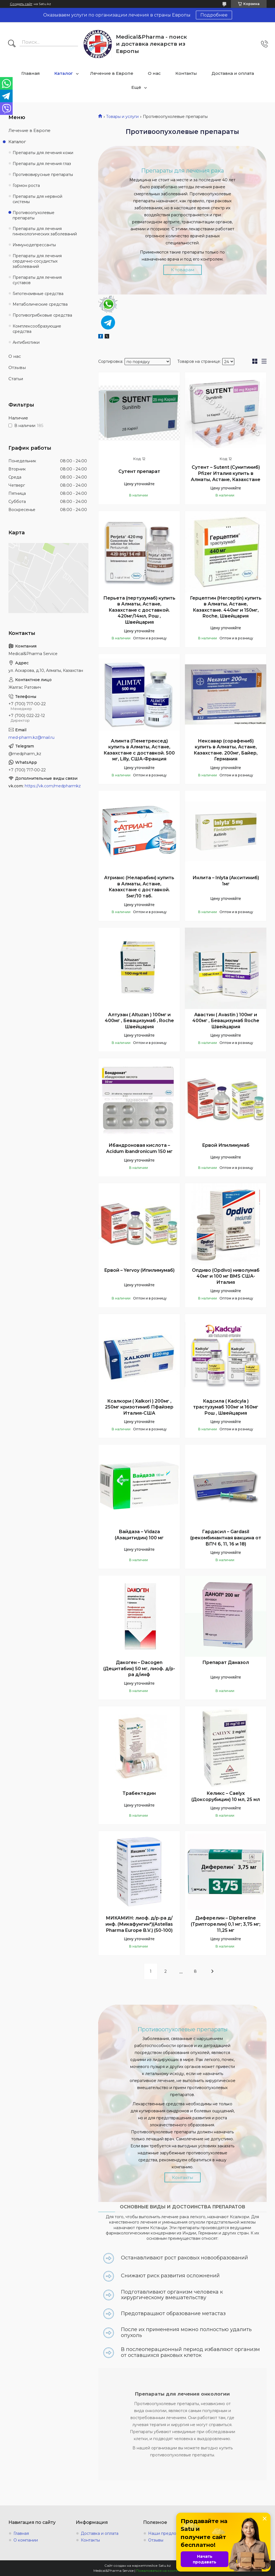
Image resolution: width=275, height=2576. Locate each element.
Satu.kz (165, 2565)
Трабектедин (139, 1793)
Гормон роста (26, 185)
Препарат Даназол (225, 1662)
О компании (25, 2540)
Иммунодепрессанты (34, 244)
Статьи (15, 378)
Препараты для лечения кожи (43, 152)
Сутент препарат (139, 471)
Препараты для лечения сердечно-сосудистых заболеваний (37, 261)
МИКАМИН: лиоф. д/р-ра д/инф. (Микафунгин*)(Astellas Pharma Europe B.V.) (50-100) (139, 1924)
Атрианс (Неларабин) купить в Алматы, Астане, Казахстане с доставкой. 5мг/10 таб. (139, 887)
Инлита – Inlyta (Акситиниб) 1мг (225, 880)
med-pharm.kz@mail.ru (31, 737)
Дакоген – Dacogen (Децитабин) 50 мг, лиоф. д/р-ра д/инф (139, 1668)
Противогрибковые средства (42, 315)
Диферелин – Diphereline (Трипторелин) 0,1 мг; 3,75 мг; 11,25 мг (225, 1924)
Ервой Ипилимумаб (225, 1145)
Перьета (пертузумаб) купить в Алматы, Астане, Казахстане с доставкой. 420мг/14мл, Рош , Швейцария (139, 610)
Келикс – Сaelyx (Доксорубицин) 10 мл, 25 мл (225, 1796)
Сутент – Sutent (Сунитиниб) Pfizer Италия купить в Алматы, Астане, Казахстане (225, 473)
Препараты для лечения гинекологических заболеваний (45, 231)
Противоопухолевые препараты (33, 215)
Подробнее (214, 15)
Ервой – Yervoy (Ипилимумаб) (139, 1270)
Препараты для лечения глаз (42, 163)
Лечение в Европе (111, 73)
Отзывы (17, 367)
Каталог (63, 73)
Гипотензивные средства (38, 293)
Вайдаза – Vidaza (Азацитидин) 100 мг (139, 1534)
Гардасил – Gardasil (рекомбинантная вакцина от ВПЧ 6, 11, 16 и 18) (225, 1537)
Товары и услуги (122, 116)
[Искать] (12, 44)
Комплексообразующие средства (37, 329)
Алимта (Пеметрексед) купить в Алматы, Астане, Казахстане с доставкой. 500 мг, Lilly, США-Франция (139, 750)
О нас (154, 73)
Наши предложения (168, 2533)
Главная (30, 73)
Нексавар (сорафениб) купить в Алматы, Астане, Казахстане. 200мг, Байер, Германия (226, 750)
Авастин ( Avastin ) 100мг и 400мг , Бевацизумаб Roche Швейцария (225, 1020)
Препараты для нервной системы (37, 199)
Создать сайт (21, 4)
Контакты (186, 73)
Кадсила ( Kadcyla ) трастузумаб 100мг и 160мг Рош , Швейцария (225, 1407)
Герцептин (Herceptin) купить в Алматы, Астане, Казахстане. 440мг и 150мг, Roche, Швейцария (226, 607)
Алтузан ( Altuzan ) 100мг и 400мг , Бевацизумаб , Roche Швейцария (139, 1020)
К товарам (182, 269)
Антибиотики (26, 342)
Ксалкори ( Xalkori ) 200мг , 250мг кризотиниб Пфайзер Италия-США (139, 1407)
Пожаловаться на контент (159, 2570)
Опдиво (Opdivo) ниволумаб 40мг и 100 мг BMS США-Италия (226, 1276)
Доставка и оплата (233, 73)
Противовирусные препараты (43, 174)
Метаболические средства (40, 304)
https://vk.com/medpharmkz (53, 785)
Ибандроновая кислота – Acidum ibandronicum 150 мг (139, 1148)
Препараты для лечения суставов (37, 280)
